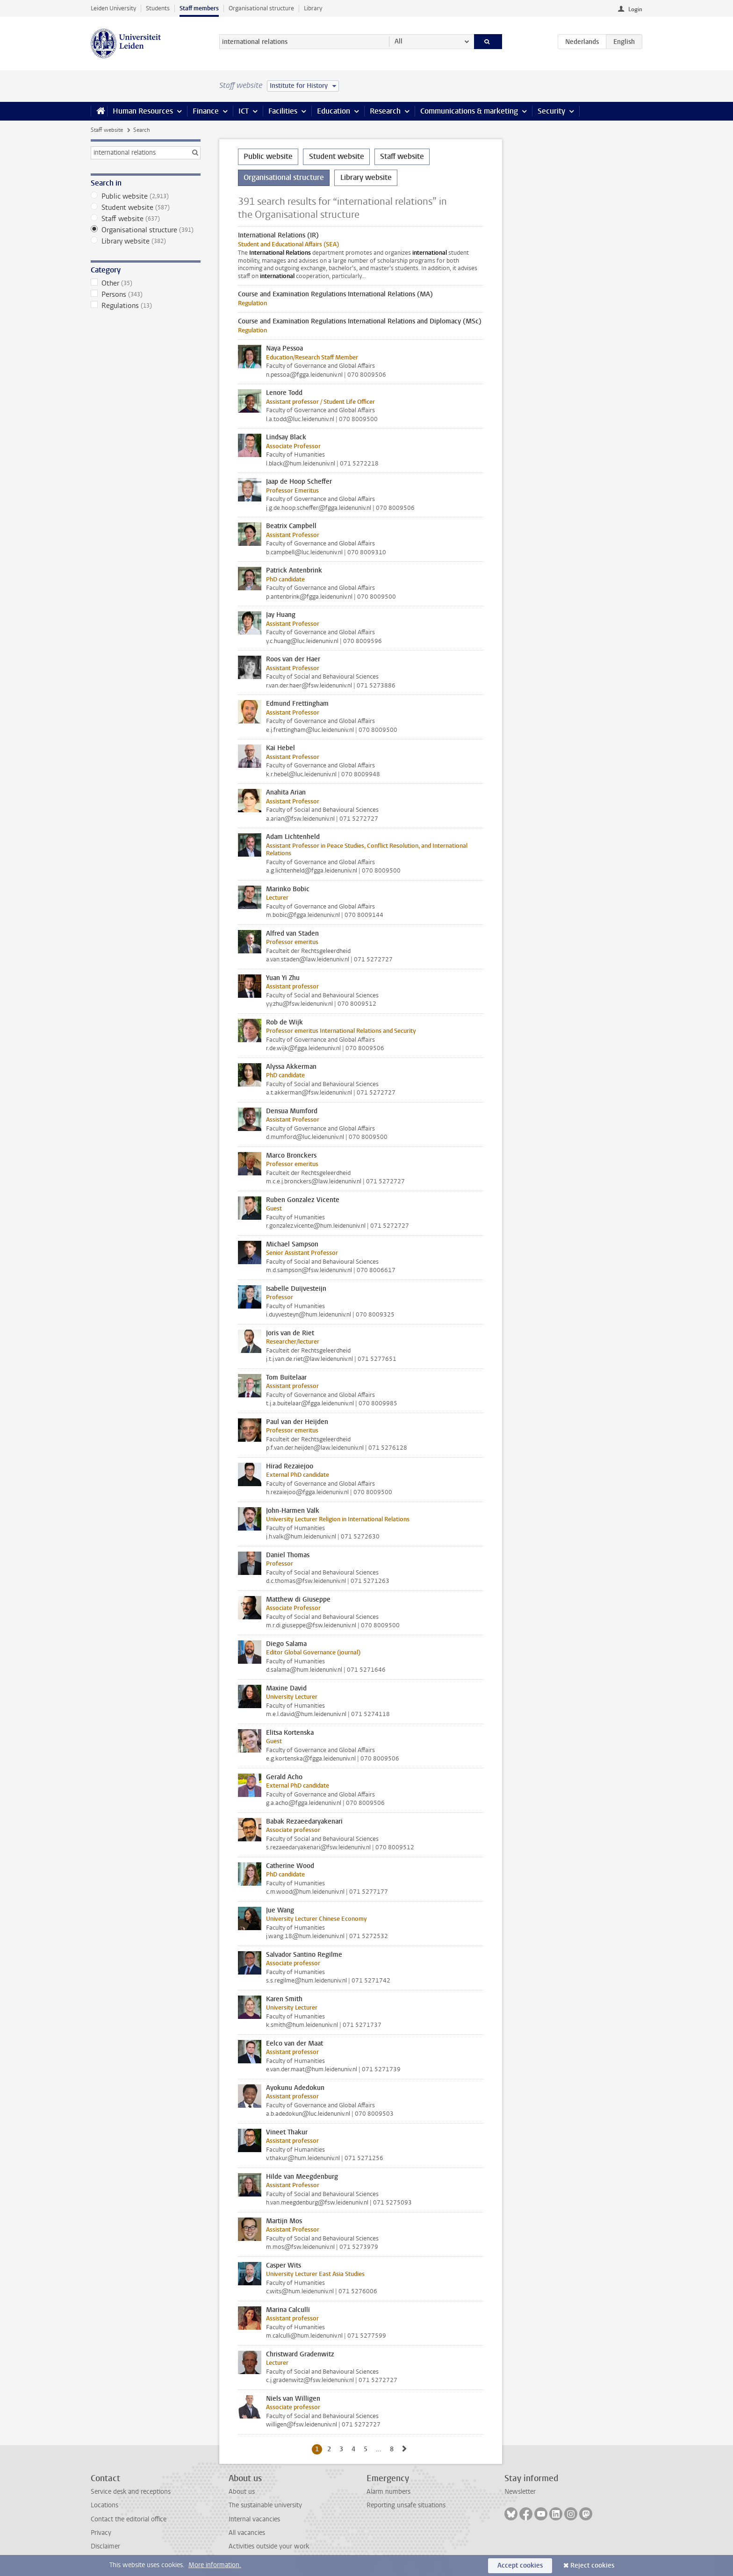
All (398, 41)
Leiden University (113, 8)
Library (313, 8)
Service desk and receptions (131, 2491)
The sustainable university (265, 2505)
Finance (206, 111)
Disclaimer (105, 2546)
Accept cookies (520, 2565)
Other (146, 283)
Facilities (282, 111)
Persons (146, 294)
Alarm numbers (388, 2491)
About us (242, 2491)
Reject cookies (592, 2565)
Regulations (146, 306)
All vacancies (247, 2532)
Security (551, 111)
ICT (243, 111)
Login (635, 9)
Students (158, 8)
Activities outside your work (269, 2546)
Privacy (101, 2532)
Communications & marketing (469, 111)
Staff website (107, 130)
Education (333, 111)
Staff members (199, 8)
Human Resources (143, 111)
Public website (146, 196)
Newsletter (520, 2491)
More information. (214, 2565)
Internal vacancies (254, 2519)
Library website (146, 241)
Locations (104, 2505)
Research (385, 111)
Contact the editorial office (128, 2519)
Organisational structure (261, 8)
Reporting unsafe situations (406, 2505)
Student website (146, 207)
